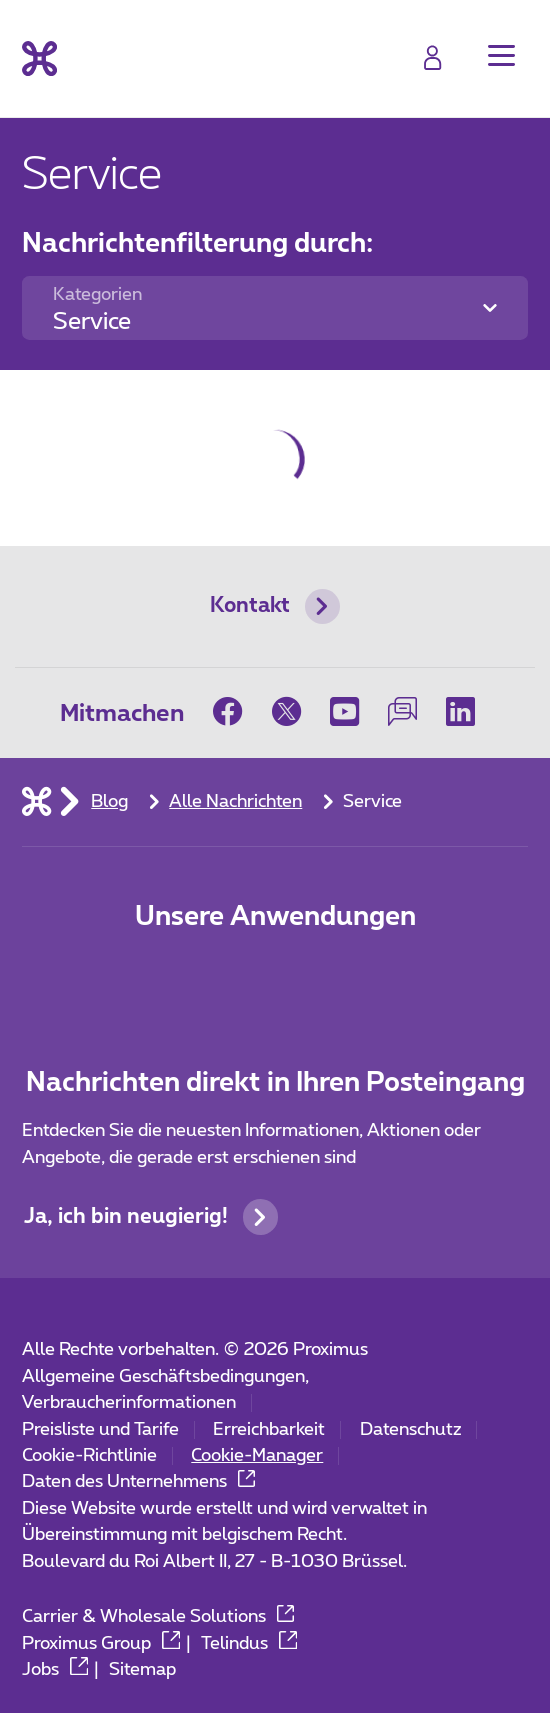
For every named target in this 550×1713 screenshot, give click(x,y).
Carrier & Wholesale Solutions (158, 1617)
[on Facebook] (235, 711)
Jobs (55, 1670)
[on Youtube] (344, 711)
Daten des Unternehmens (139, 1482)
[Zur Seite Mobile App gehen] (192, 979)
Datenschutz (411, 1430)
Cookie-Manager (257, 1456)
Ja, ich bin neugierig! (151, 1216)
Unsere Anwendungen (275, 917)
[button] (501, 55)
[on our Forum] (402, 711)
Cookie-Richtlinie (89, 1456)
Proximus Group (101, 1644)
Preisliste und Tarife (100, 1430)
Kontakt (275, 606)
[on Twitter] (286, 711)
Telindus (249, 1644)
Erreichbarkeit (269, 1430)
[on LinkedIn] (461, 711)
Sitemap (142, 1670)
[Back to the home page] (39, 58)
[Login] (432, 57)
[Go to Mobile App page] (275, 979)
